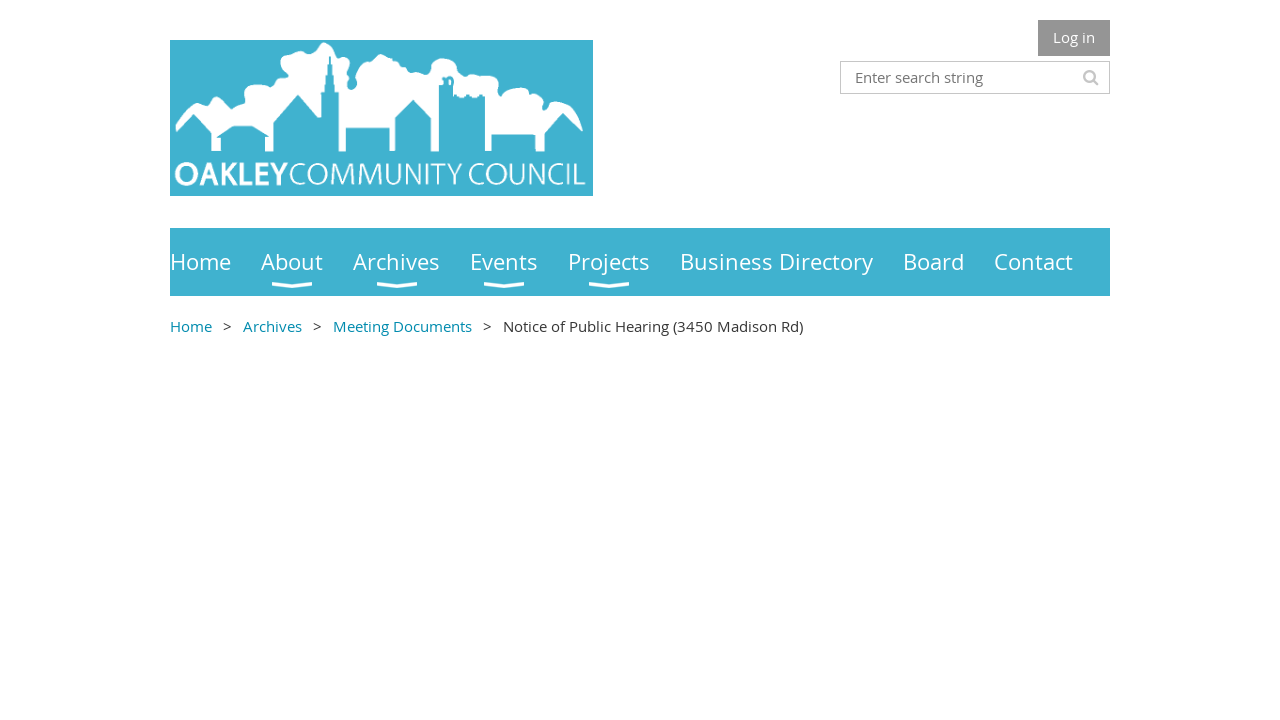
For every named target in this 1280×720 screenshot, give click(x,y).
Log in (1074, 37)
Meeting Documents (402, 326)
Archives (272, 326)
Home (191, 326)
